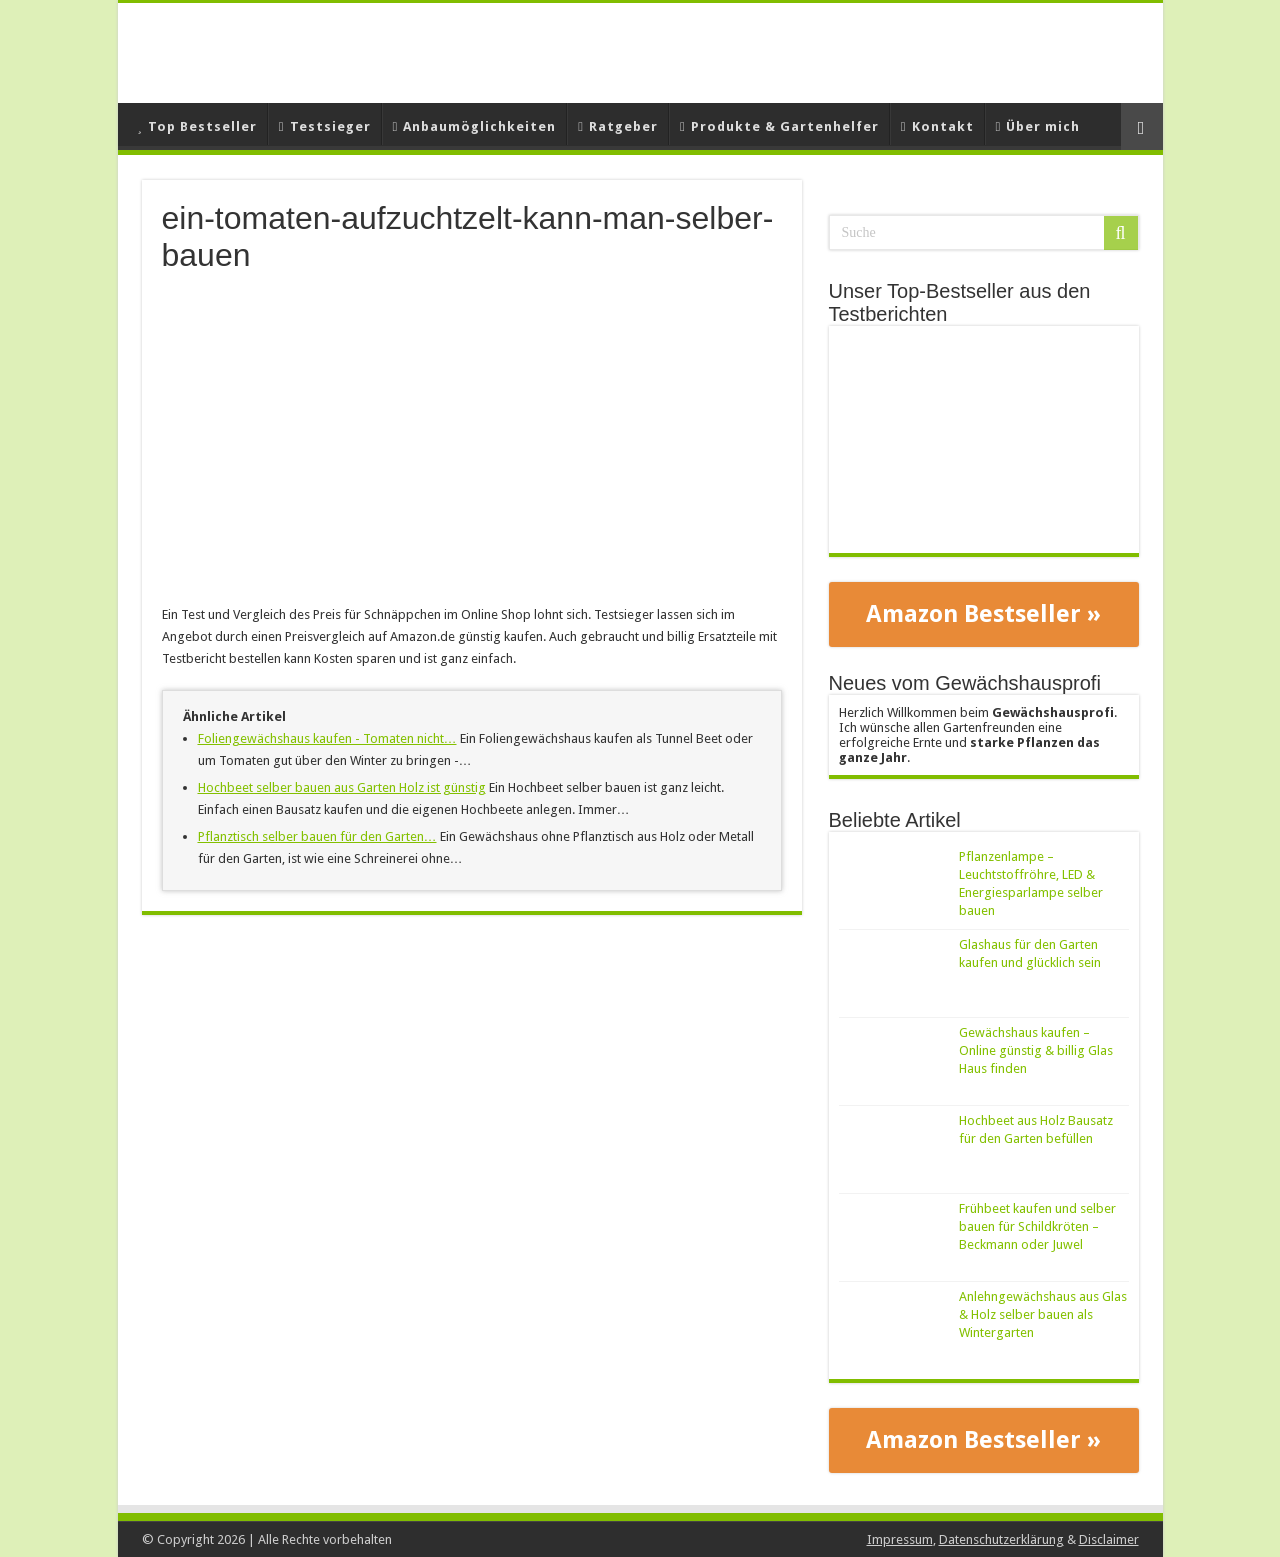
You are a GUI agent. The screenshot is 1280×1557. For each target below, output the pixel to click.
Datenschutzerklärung (1001, 1539)
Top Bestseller (197, 126)
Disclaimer (1109, 1539)
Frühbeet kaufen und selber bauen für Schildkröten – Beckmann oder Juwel (1037, 1226)
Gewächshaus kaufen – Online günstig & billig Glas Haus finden (1036, 1050)
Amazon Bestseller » (983, 614)
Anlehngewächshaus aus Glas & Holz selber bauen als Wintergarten (1043, 1314)
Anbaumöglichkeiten (475, 126)
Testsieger (325, 126)
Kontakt (937, 126)
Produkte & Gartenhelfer (779, 126)
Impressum (900, 1539)
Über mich (1038, 126)
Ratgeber (618, 126)
